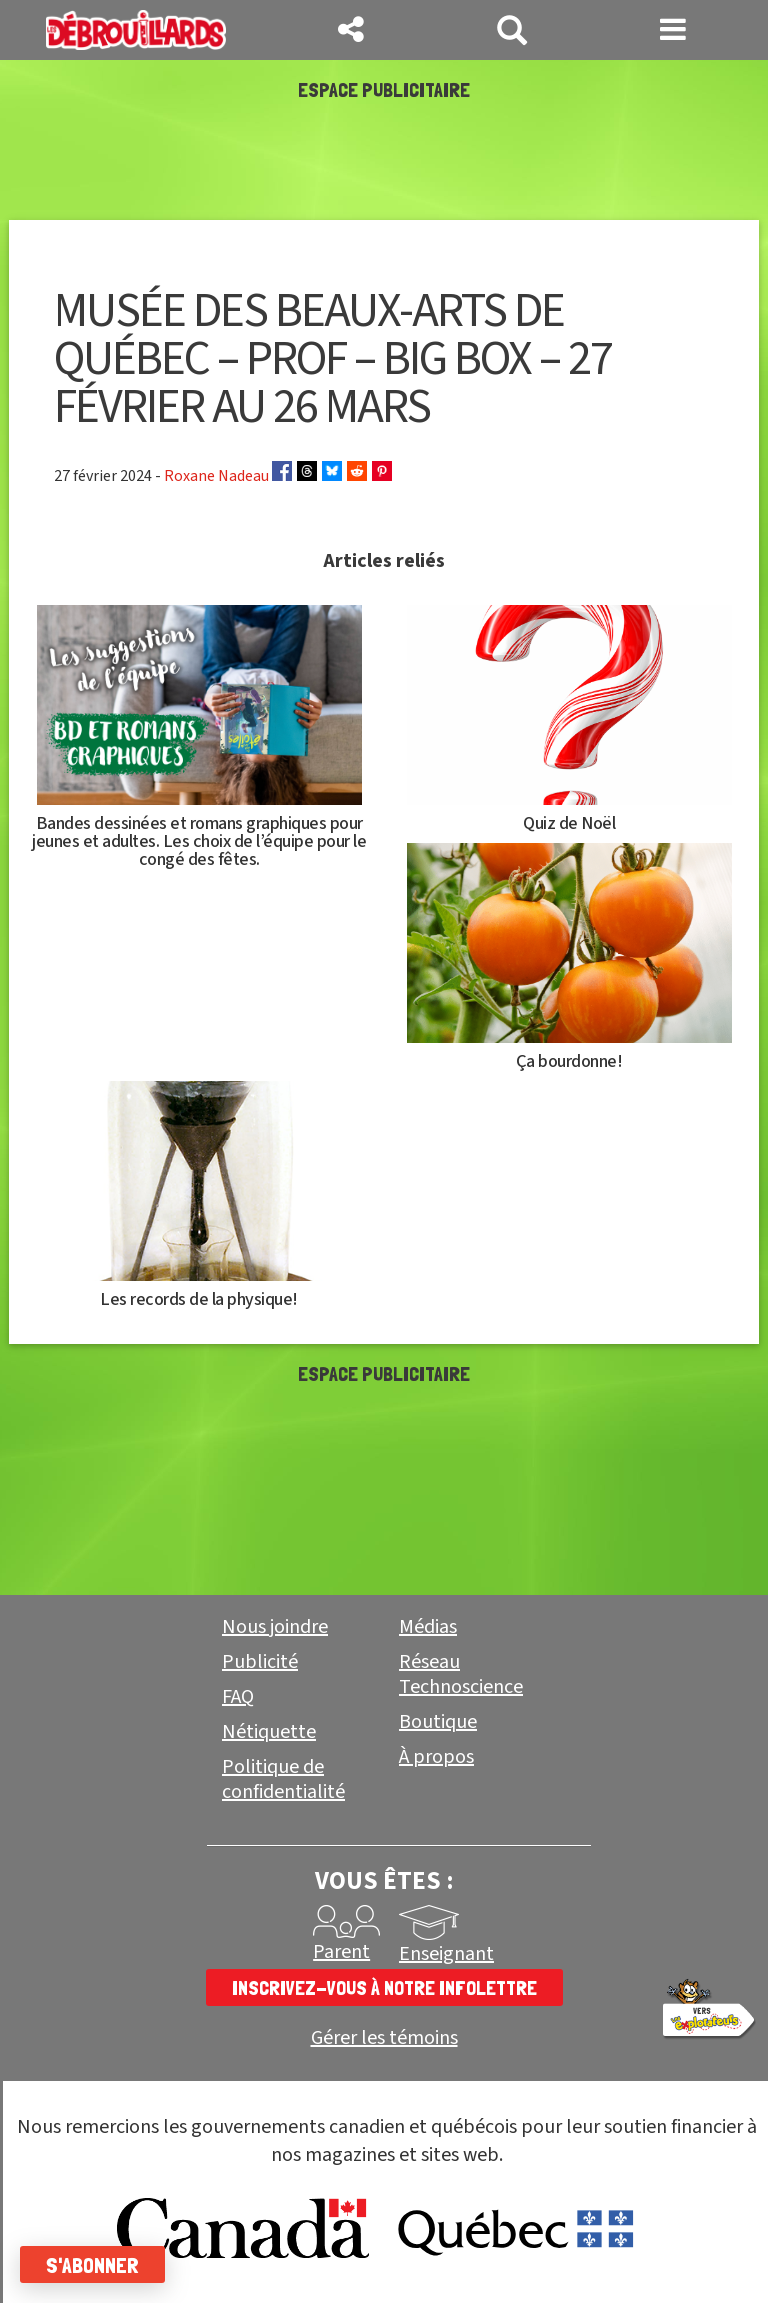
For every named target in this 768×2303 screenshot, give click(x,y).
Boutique (438, 1722)
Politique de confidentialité (283, 1779)
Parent (341, 1952)
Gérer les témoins (384, 2038)
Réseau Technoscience (461, 1674)
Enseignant (446, 1954)
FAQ (238, 1697)
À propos (436, 1757)
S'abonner (92, 2265)
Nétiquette (269, 1732)
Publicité (260, 1662)
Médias (428, 1627)
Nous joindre (275, 1627)
